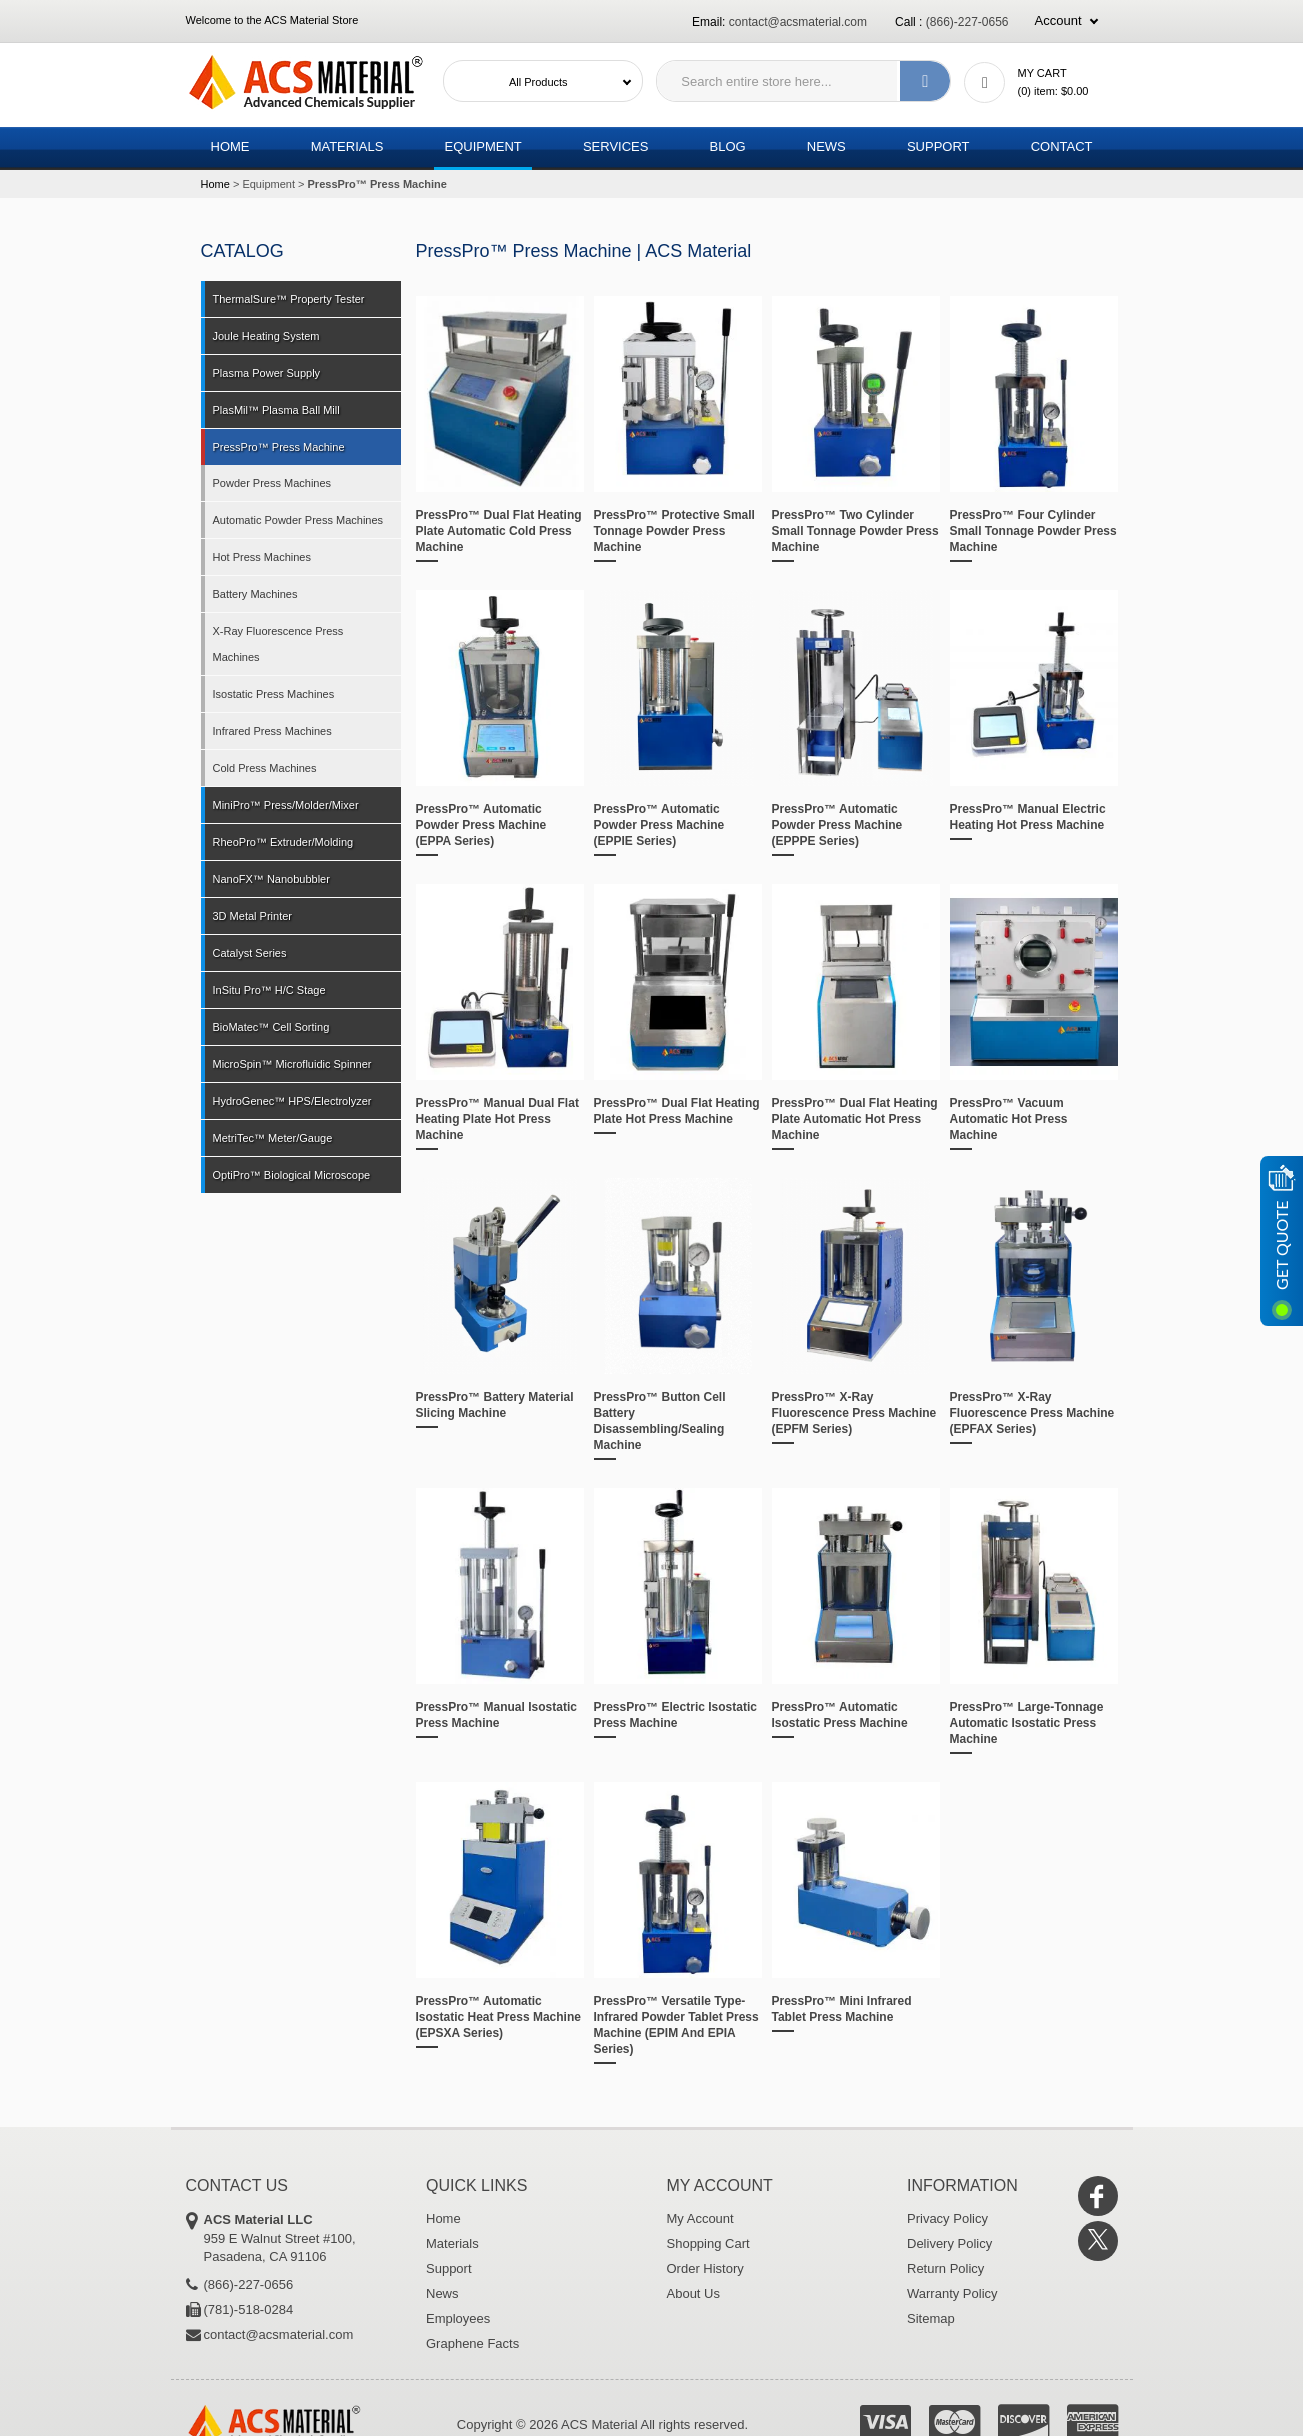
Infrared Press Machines (272, 731)
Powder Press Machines (272, 483)
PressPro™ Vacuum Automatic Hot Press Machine (1009, 1119)
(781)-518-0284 (249, 2309)
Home (230, 146)
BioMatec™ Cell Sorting (271, 1027)
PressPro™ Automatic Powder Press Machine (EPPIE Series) (659, 825)
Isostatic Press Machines (274, 694)
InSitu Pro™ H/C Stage (269, 990)
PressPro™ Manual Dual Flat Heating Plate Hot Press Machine (497, 1119)
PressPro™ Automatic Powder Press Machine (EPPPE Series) (837, 825)
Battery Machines (255, 594)
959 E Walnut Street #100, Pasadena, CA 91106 (300, 2237)
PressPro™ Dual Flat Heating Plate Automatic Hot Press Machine (855, 1119)
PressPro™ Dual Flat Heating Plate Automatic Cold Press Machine (499, 531)
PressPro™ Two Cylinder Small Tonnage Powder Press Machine (855, 531)
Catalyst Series (250, 953)
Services (616, 146)
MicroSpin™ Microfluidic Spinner (292, 1064)
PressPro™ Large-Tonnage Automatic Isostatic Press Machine (1027, 1723)
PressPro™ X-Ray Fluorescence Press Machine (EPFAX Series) (1032, 1413)
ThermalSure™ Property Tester (289, 299)
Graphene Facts (472, 2343)
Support (938, 146)
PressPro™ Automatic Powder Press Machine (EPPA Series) (481, 825)
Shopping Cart (708, 2243)
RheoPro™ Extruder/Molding (283, 842)
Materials (347, 146)
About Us (693, 2293)
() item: (1053, 91)
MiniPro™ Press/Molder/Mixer (286, 805)
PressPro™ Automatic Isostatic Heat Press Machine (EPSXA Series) (498, 2017)
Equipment (482, 146)
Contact (1062, 146)
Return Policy (945, 2268)
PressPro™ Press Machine (279, 447)
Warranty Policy (952, 2293)
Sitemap (931, 2318)
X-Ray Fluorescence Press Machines (278, 644)
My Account (700, 2218)
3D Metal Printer (252, 916)
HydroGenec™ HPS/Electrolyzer (292, 1101)
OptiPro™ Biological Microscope (292, 1175)
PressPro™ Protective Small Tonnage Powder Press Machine (674, 531)
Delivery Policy (949, 2243)
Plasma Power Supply (267, 373)
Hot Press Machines (262, 557)
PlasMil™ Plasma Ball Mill (276, 410)
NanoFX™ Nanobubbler (271, 879)
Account (1058, 20)
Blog (728, 146)
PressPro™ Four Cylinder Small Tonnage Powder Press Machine (1033, 531)
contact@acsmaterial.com (798, 22)
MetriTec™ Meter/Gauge (273, 1138)
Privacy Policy (947, 2218)
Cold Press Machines (265, 768)
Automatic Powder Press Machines (298, 520)
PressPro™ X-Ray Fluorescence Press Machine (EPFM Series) (854, 1413)
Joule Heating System (266, 336)
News (826, 146)
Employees (458, 2318)
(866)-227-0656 (967, 22)
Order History (705, 2268)
